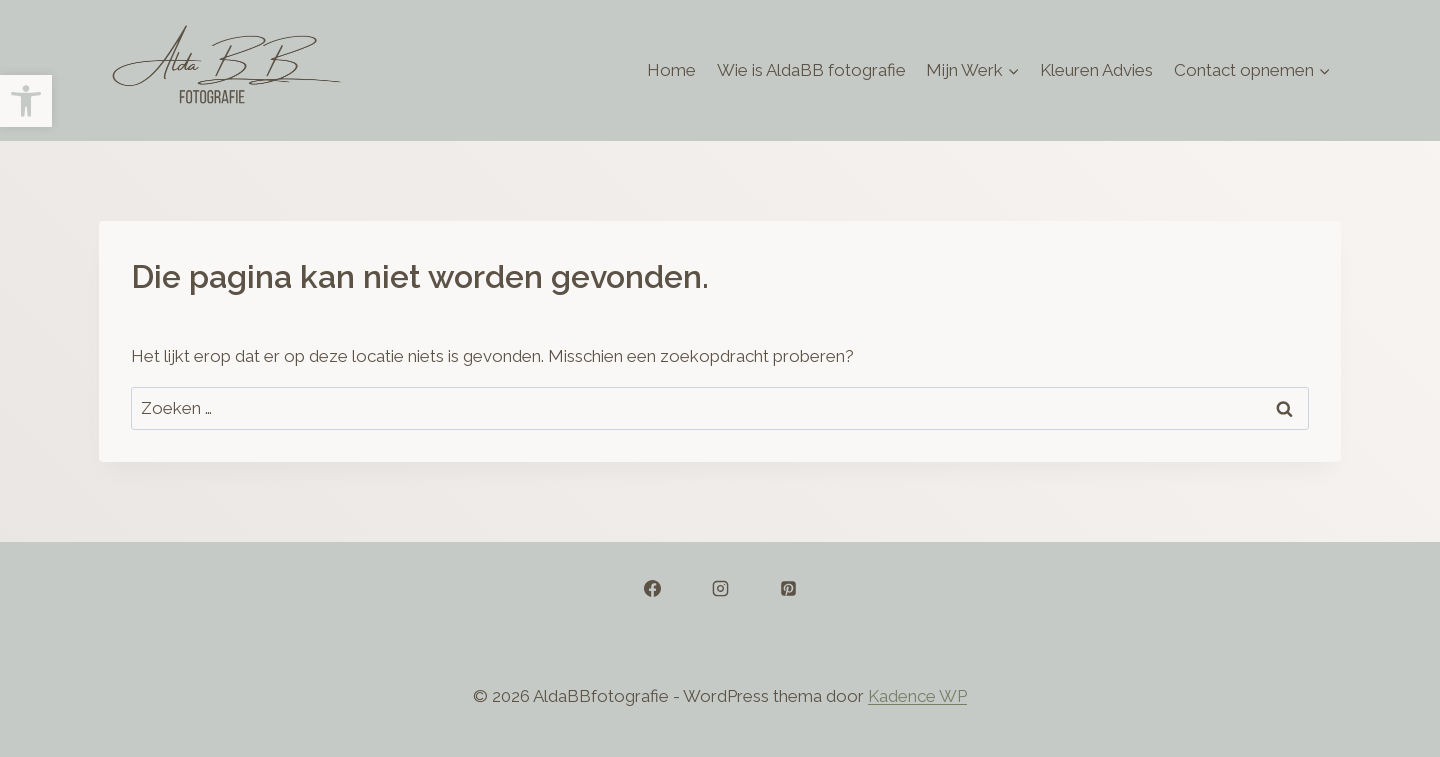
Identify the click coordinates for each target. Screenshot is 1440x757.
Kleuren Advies (1096, 70)
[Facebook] (652, 589)
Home (671, 70)
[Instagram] (720, 589)
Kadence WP (917, 696)
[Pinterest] (788, 589)
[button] (26, 101)
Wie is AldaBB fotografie (811, 70)
